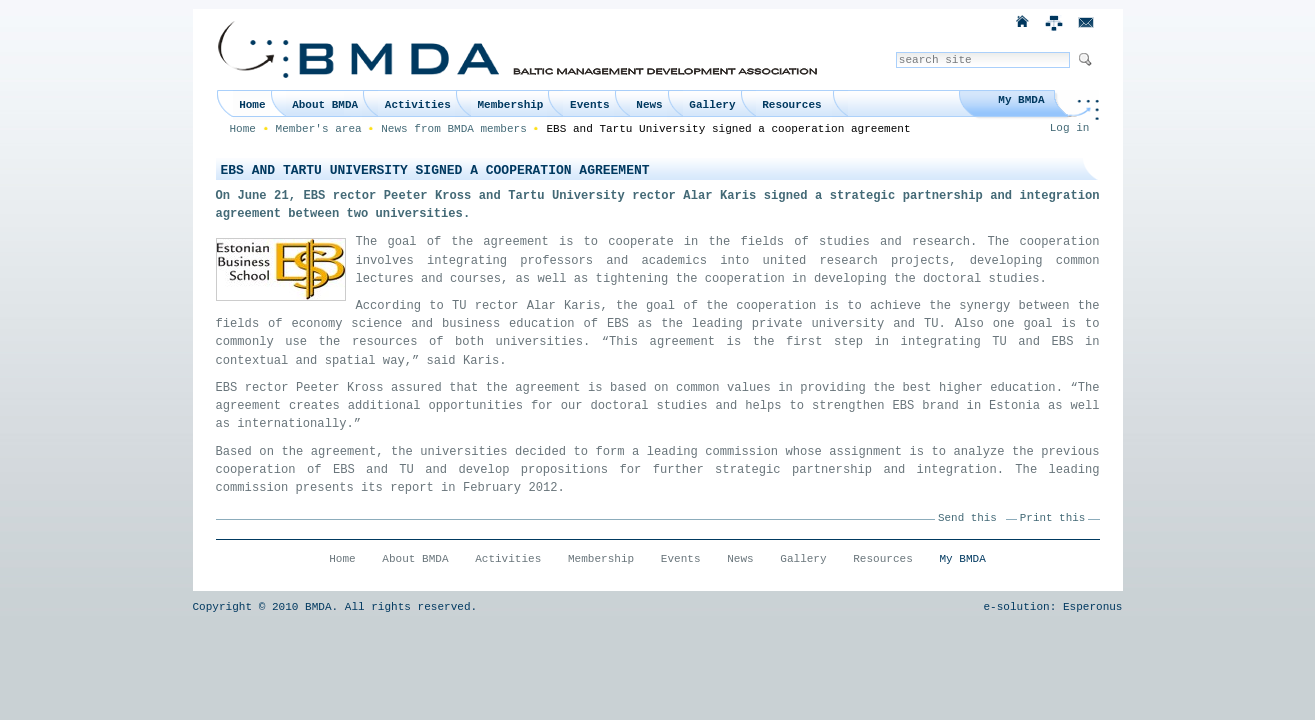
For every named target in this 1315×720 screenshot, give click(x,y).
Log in (1070, 128)
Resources (791, 105)
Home (252, 105)
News (649, 105)
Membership (510, 105)
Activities (418, 105)
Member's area (319, 129)
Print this (1052, 518)
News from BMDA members (454, 129)
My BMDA (1021, 100)
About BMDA (325, 105)
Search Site (895, 51)
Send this (967, 518)
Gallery (712, 105)
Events (590, 105)
